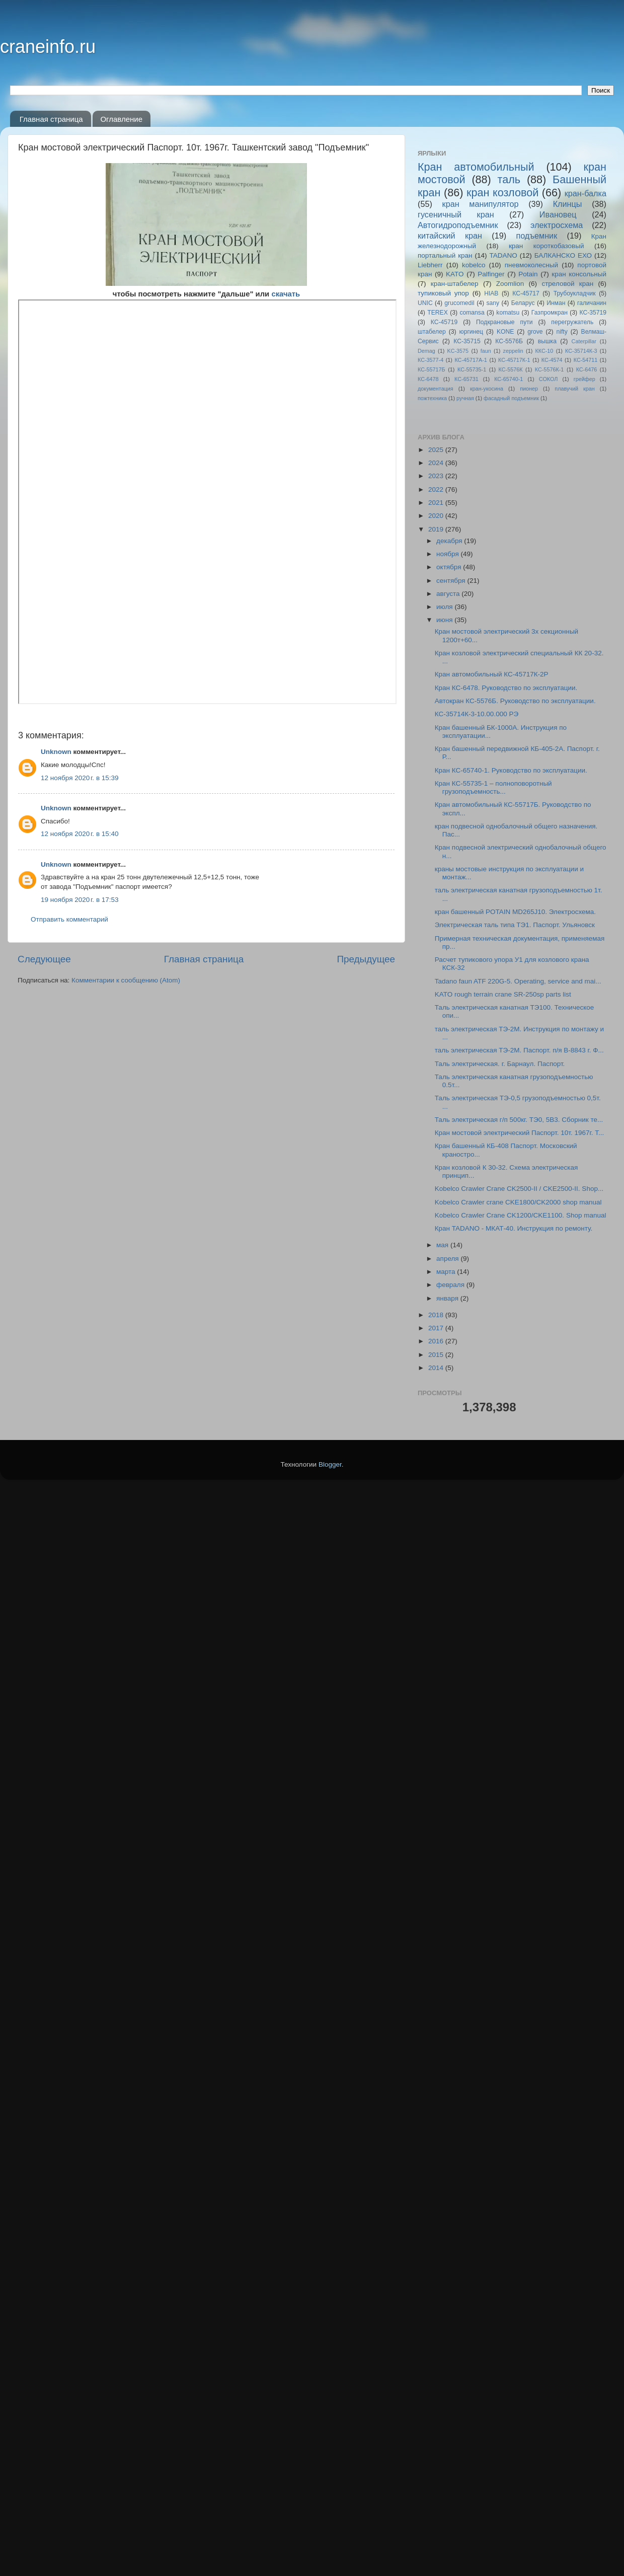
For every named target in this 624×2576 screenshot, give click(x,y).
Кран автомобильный (476, 167)
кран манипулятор (480, 203)
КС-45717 (525, 293)
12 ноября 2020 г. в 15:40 (80, 834)
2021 (436, 502)
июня (445, 620)
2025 (436, 449)
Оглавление (121, 119)
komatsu (507, 312)
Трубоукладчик (575, 293)
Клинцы (567, 203)
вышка (547, 341)
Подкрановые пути (504, 322)
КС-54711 (586, 360)
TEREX (437, 312)
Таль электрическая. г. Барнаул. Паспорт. (500, 1064)
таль (509, 179)
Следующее (44, 959)
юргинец (471, 331)
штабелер (432, 331)
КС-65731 (466, 379)
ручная (465, 398)
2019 (436, 529)
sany (492, 303)
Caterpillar (584, 341)
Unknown (56, 751)
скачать (285, 294)
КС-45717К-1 (514, 360)
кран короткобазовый (546, 246)
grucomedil (459, 303)
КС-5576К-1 (549, 369)
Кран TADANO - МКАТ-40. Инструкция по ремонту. (513, 1228)
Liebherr (430, 265)
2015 (436, 1354)
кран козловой (502, 192)
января (448, 1298)
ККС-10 (544, 351)
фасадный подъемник (511, 398)
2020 (436, 515)
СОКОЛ (548, 379)
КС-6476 (586, 369)
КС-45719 (444, 322)
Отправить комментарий (69, 919)
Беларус (523, 303)
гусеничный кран (456, 214)
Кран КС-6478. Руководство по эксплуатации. (506, 688)
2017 (436, 1328)
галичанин (591, 303)
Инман (556, 303)
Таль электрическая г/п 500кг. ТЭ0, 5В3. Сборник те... (519, 1119)
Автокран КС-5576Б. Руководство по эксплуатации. (515, 701)
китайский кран (450, 235)
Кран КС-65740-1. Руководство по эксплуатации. (511, 770)
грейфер (584, 379)
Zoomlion (510, 283)
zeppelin (513, 351)
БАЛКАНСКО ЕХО (563, 255)
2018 (436, 1315)
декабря (450, 541)
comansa (471, 312)
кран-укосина (486, 389)
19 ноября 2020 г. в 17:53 (80, 899)
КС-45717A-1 (470, 360)
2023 (436, 476)
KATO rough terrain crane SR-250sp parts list (503, 994)
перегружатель (572, 322)
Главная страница (51, 119)
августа (448, 593)
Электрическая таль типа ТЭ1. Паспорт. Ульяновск (515, 925)
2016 (436, 1341)
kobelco (474, 265)
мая (443, 1245)
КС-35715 (467, 341)
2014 (436, 1368)
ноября (448, 554)
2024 (436, 463)
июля (445, 607)
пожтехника (432, 398)
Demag (426, 351)
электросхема (556, 225)
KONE (505, 331)
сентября (451, 580)
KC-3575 (458, 351)
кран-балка (585, 193)
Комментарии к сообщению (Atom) (125, 980)
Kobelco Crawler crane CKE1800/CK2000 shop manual (518, 1202)
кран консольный (579, 274)
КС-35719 (593, 312)
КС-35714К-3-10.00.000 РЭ (476, 714)
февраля (451, 1285)
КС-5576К (511, 369)
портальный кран (445, 255)
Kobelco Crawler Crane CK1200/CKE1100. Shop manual (520, 1215)
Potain (527, 274)
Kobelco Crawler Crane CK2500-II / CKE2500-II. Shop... (519, 1188)
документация (435, 389)
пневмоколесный (531, 265)
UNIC (425, 303)
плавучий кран (574, 389)
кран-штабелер (455, 283)
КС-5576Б (509, 341)
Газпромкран (549, 312)
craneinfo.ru (48, 46)
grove (534, 331)
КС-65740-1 (508, 379)
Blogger (330, 2550)
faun (486, 351)
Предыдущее (366, 959)
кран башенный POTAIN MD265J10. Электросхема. (515, 912)
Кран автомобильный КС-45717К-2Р (492, 674)
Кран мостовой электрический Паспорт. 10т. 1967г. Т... (519, 1133)
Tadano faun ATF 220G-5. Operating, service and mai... (518, 981)
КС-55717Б (431, 369)
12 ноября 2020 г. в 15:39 (80, 778)
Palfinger (491, 274)
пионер (529, 389)
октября (449, 567)
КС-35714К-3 (581, 351)
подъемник (536, 235)
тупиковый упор (443, 293)
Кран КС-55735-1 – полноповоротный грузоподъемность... (493, 787)
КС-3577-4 (430, 360)
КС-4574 (552, 360)
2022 (436, 489)
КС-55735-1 (471, 369)
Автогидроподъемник (458, 225)
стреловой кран (567, 283)
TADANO (503, 255)
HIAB (491, 293)
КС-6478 (428, 379)
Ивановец (558, 214)
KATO (455, 274)
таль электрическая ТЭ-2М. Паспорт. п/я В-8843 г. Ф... (519, 1050)
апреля (448, 1258)
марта (446, 1271)
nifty (561, 331)
